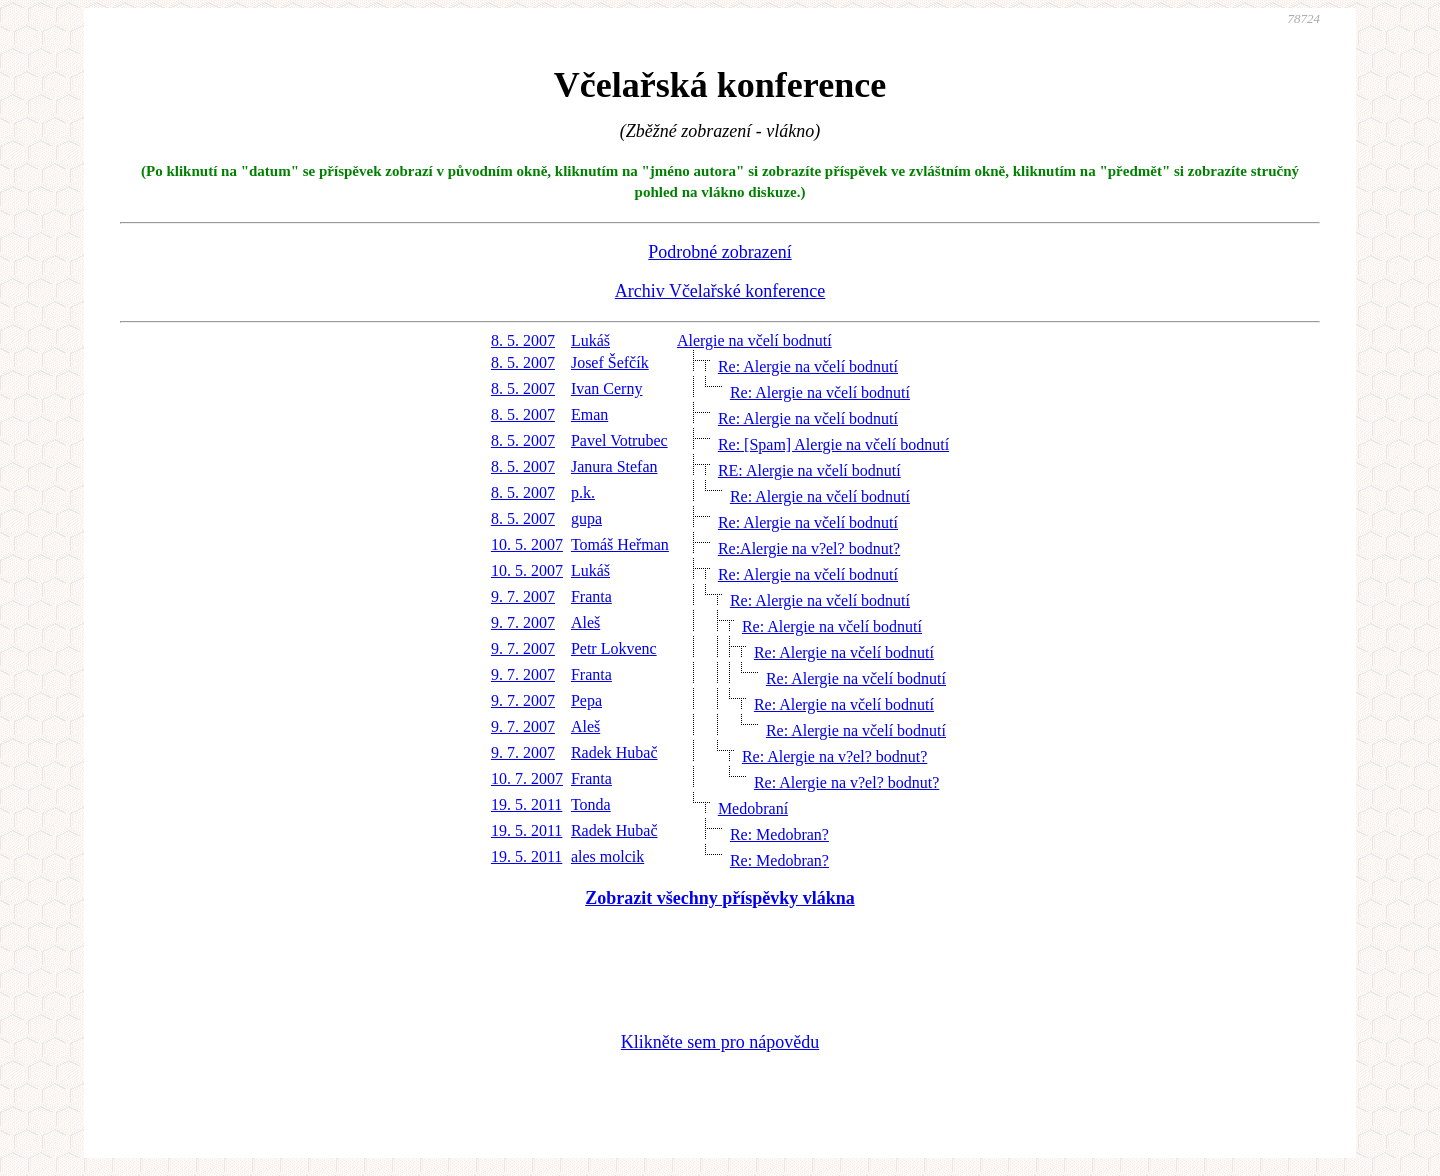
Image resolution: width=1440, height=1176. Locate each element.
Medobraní (753, 808)
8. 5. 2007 (523, 340)
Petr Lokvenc (614, 648)
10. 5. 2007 (527, 544)
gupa (586, 518)
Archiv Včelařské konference (720, 291)
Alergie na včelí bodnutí (754, 340)
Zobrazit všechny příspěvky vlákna (720, 898)
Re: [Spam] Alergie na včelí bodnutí (833, 444)
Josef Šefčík (610, 362)
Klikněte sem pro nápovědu (720, 1042)
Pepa (586, 700)
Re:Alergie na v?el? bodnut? (809, 548)
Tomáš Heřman (620, 544)
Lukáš (590, 340)
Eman (589, 414)
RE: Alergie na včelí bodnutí (809, 470)
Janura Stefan (614, 466)
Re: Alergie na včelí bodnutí (808, 366)
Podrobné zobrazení (719, 252)
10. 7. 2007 (527, 778)
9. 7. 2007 (523, 596)
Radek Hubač (614, 752)
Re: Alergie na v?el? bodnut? (834, 756)
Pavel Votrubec (619, 440)
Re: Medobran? (779, 834)
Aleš (585, 622)
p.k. (583, 492)
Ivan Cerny (607, 388)
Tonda (591, 804)
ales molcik (607, 856)
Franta (591, 596)
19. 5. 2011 (526, 804)
